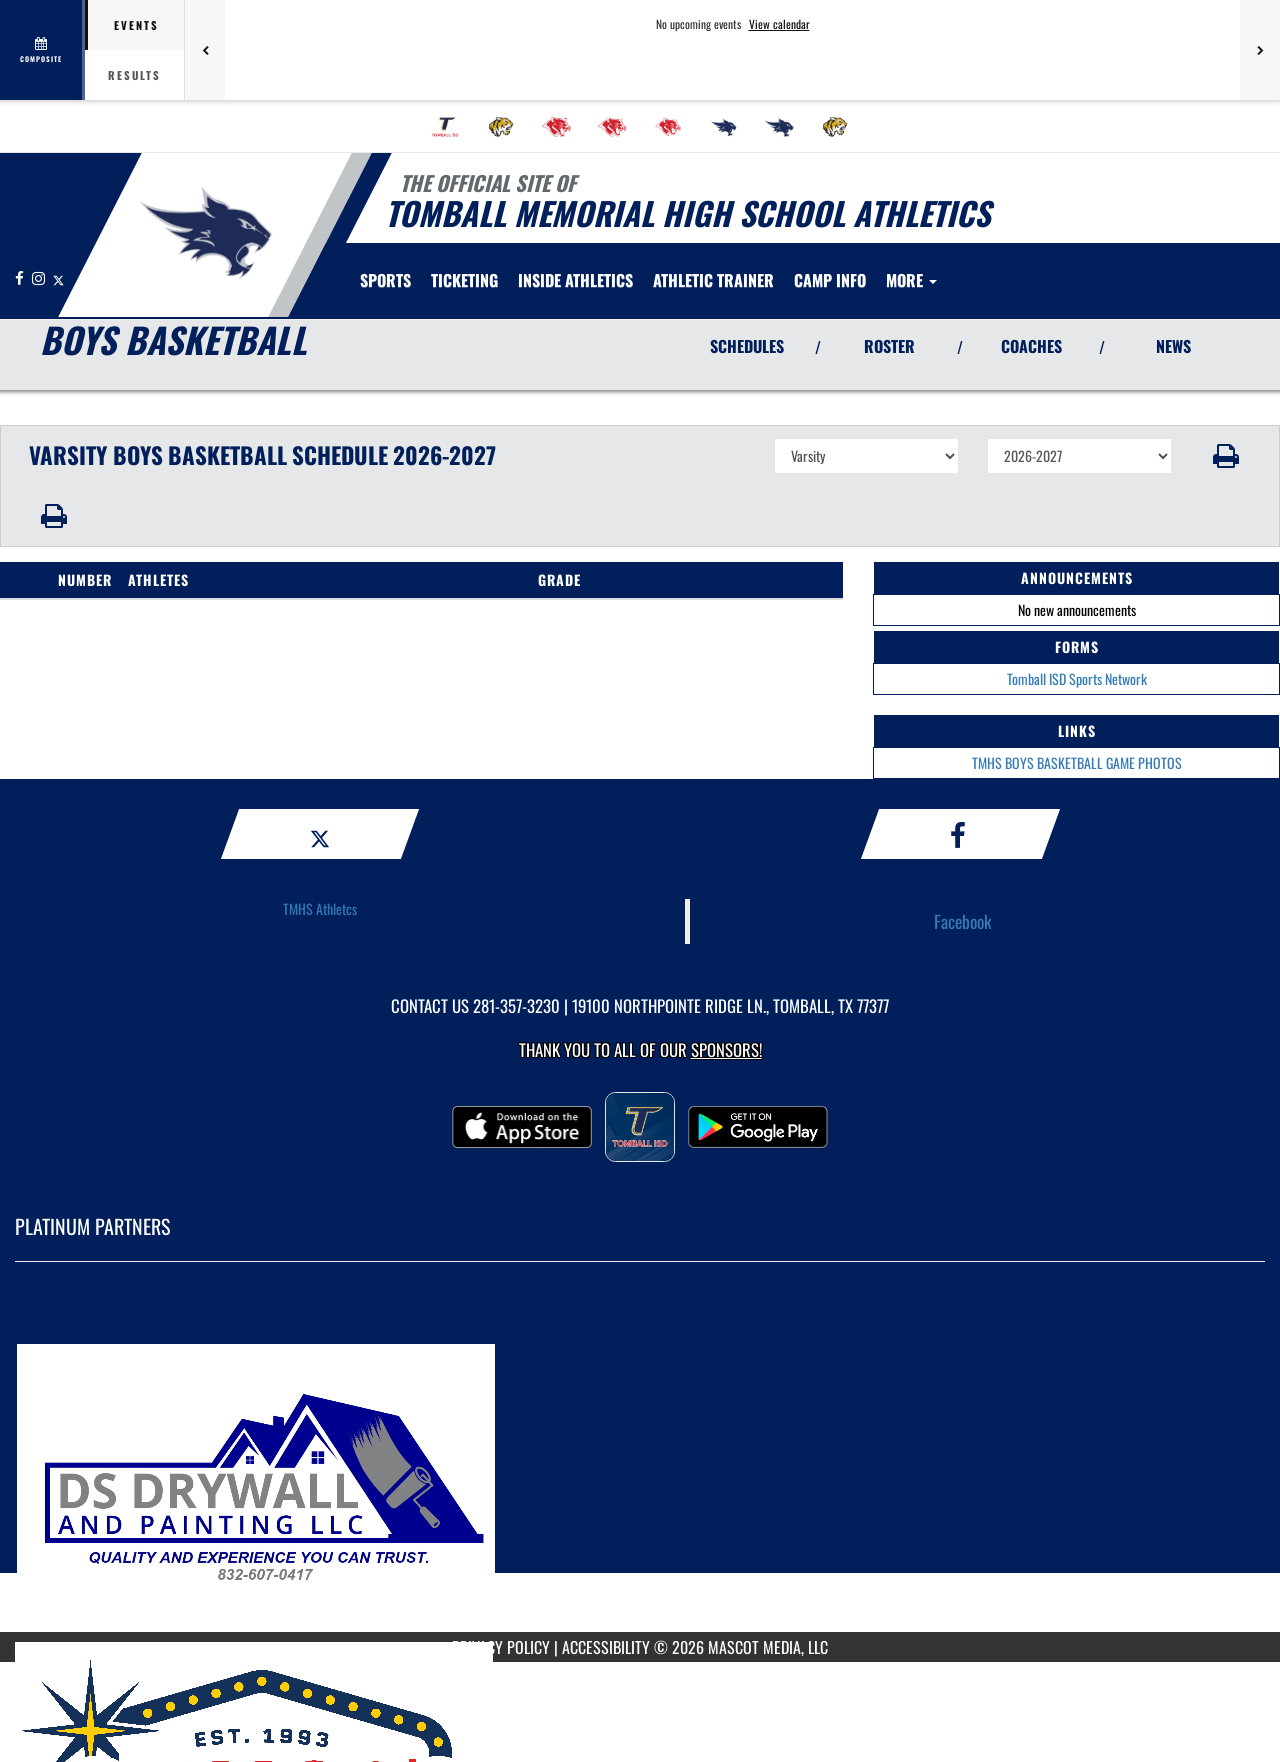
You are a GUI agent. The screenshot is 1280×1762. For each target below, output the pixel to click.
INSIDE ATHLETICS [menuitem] (575, 280)
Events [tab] (136, 25)
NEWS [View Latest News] (1173, 346)
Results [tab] (134, 75)
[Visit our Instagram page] (40, 277)
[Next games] (1260, 50)
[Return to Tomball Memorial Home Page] (205, 233)
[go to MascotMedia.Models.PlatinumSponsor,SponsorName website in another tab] (640, 1462)
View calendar (779, 24)
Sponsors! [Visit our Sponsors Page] (726, 1049)
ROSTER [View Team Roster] (889, 346)
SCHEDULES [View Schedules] (747, 346)
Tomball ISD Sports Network (1077, 678)
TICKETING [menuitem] (464, 280)
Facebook (963, 921)
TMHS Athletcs (320, 908)
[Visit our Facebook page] (21, 277)
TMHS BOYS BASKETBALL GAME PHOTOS (1077, 762)
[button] (1226, 456)
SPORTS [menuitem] (385, 280)
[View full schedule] (42, 50)
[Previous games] (205, 50)
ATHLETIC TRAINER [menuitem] (713, 280)
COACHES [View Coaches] (1031, 346)
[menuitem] (445, 127)
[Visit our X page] (58, 277)
